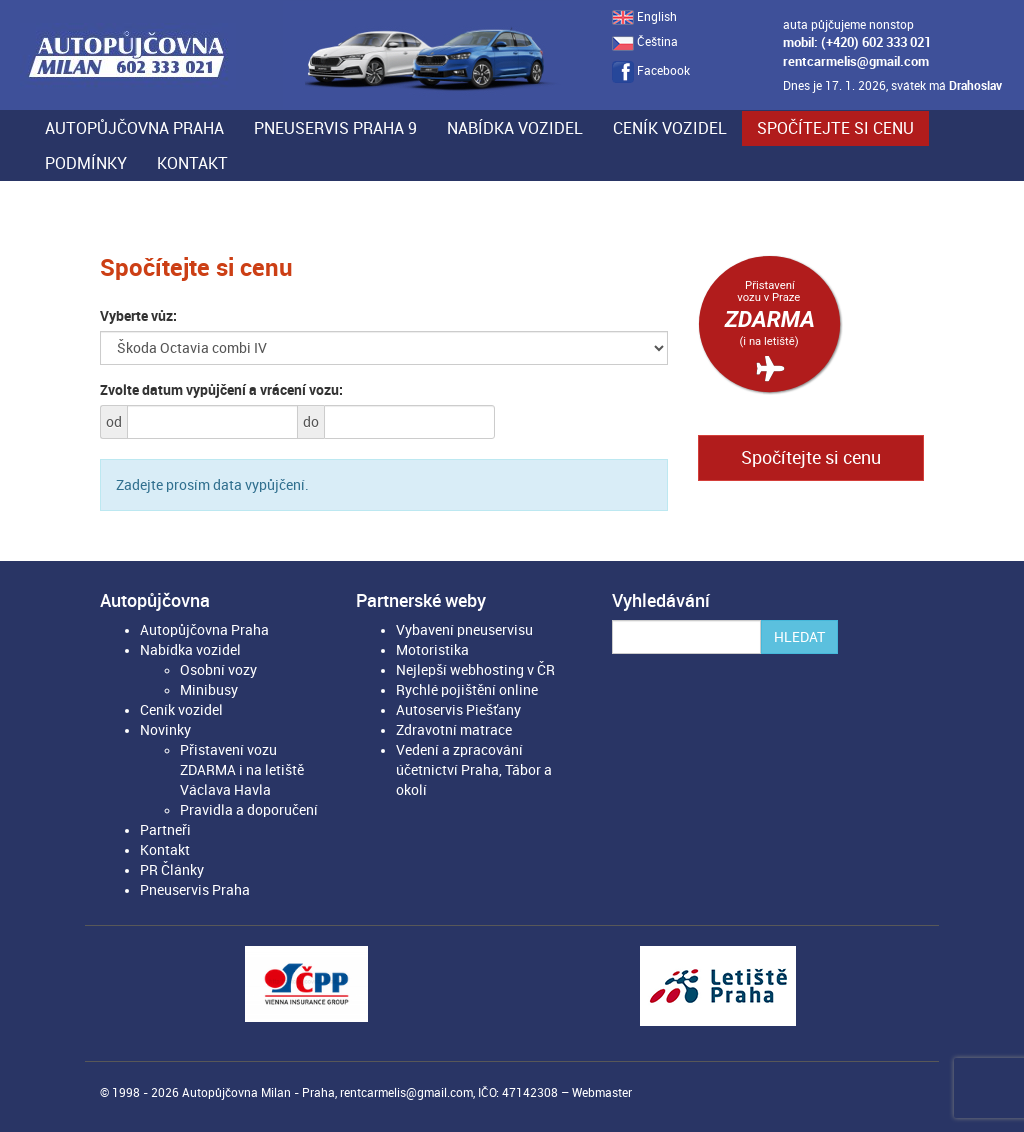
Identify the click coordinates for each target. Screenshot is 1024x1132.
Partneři (165, 830)
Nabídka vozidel (515, 128)
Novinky (165, 730)
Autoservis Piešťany (458, 710)
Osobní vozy (218, 670)
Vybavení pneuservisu (464, 630)
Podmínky (86, 163)
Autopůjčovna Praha (134, 128)
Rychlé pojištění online (467, 690)
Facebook (651, 71)
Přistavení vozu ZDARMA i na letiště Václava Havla (242, 770)
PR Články (172, 870)
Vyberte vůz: (138, 316)
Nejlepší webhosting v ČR (475, 670)
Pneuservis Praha (195, 890)
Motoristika (432, 650)
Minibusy (209, 690)
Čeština (645, 42)
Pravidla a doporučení (249, 810)
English (644, 17)
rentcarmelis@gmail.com (856, 61)
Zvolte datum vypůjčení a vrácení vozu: (221, 390)
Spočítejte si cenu (835, 128)
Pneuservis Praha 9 (335, 128)
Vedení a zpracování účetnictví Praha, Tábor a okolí (474, 770)
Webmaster (602, 1093)
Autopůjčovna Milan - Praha (258, 1093)
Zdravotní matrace (454, 730)
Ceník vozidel (670, 128)
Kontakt (192, 163)
